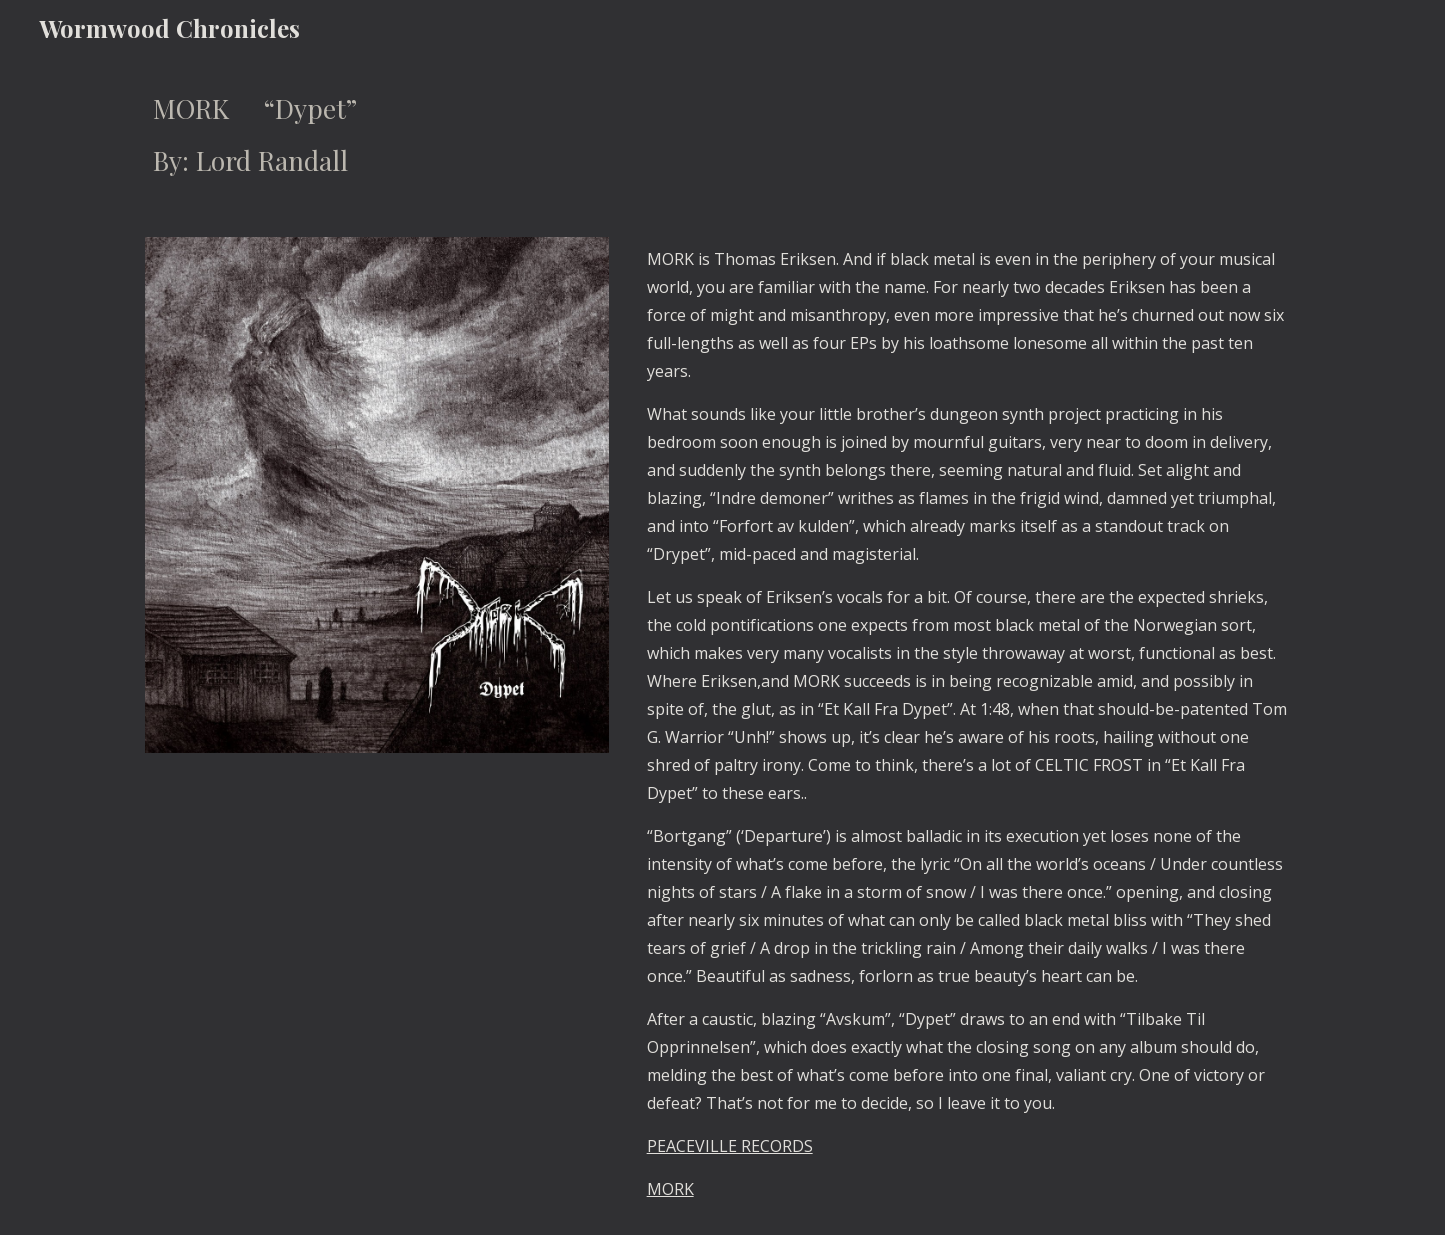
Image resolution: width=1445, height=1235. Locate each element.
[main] (722, 134)
